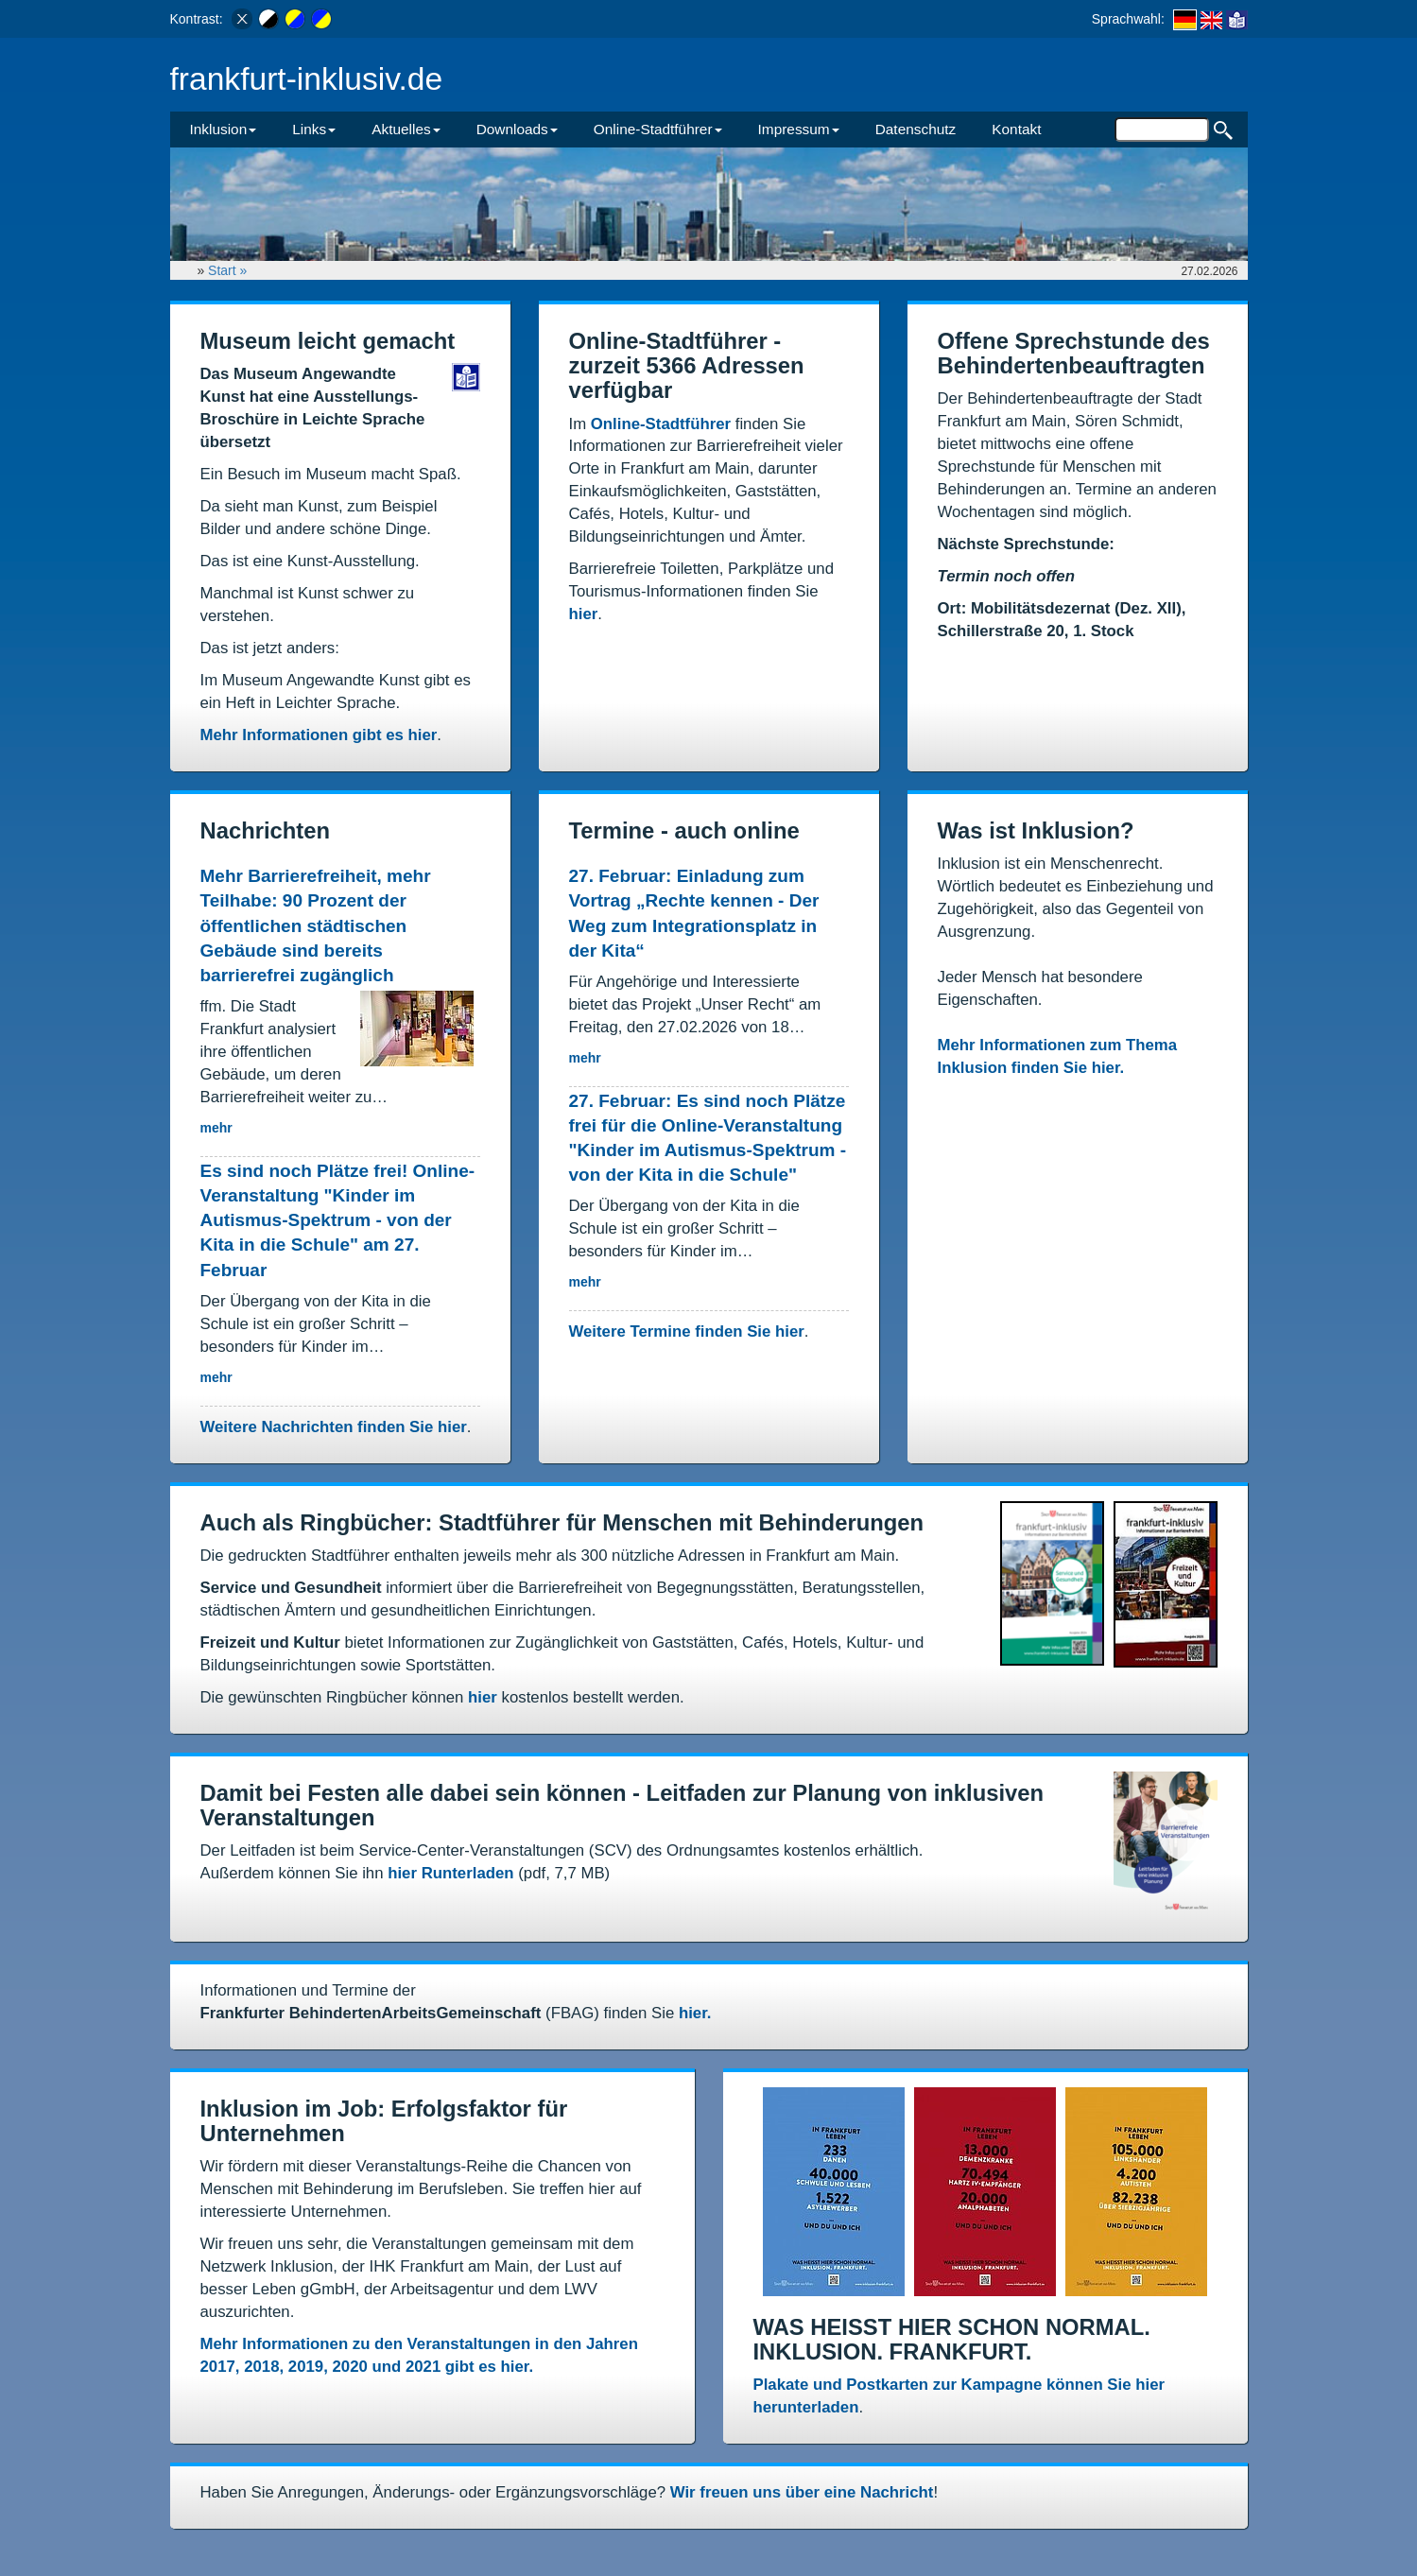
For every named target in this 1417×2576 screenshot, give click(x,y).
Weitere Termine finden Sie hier (686, 1331)
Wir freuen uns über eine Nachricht (802, 2492)
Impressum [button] (798, 129)
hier (583, 614)
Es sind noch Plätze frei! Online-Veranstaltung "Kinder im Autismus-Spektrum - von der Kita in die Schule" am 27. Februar (337, 1220)
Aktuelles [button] (406, 129)
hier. (695, 2013)
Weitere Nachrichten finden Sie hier (333, 1427)
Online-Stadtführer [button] (658, 129)
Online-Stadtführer (661, 424)
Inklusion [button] (223, 129)
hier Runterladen (450, 1873)
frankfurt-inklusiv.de (306, 78)
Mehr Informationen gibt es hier (319, 735)
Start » (229, 270)
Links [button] (314, 129)
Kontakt (1016, 129)
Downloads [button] (517, 129)
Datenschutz (916, 129)
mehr (216, 1127)
